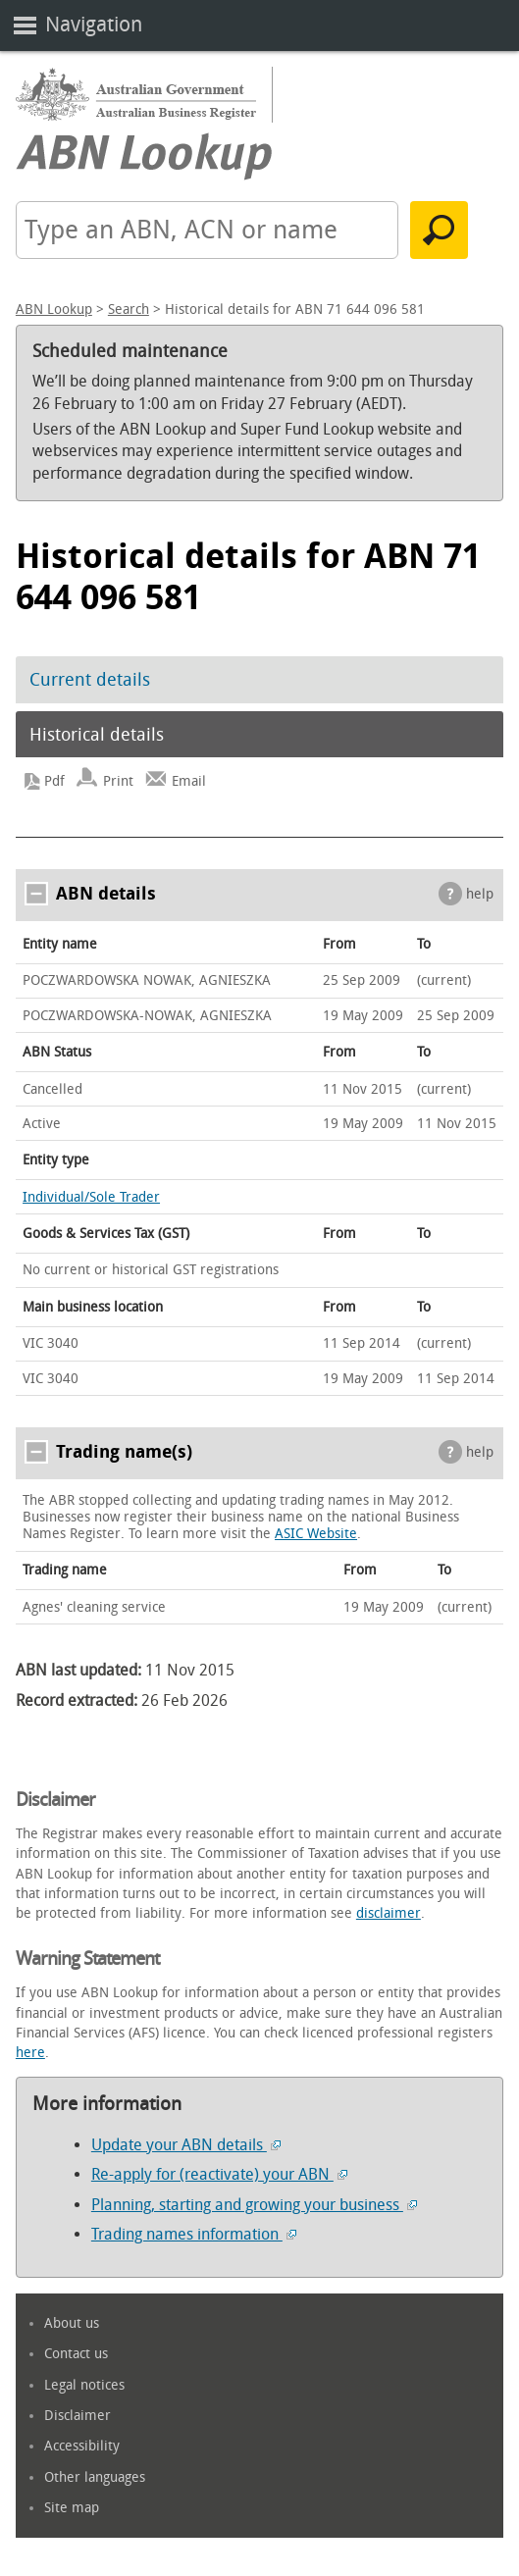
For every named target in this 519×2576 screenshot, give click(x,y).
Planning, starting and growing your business (254, 2204)
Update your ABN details (186, 2145)
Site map (71, 2507)
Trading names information (193, 2234)
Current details (89, 680)
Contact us (76, 2353)
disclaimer (388, 1913)
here (30, 2052)
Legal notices (84, 2385)
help (479, 894)
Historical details (96, 735)
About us (71, 2323)
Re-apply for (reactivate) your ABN (219, 2174)
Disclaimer (77, 2415)
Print (118, 781)
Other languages (94, 2477)
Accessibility (82, 2446)
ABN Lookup (54, 309)
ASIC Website (316, 1533)
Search (128, 309)
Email (189, 781)
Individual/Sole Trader (91, 1197)
